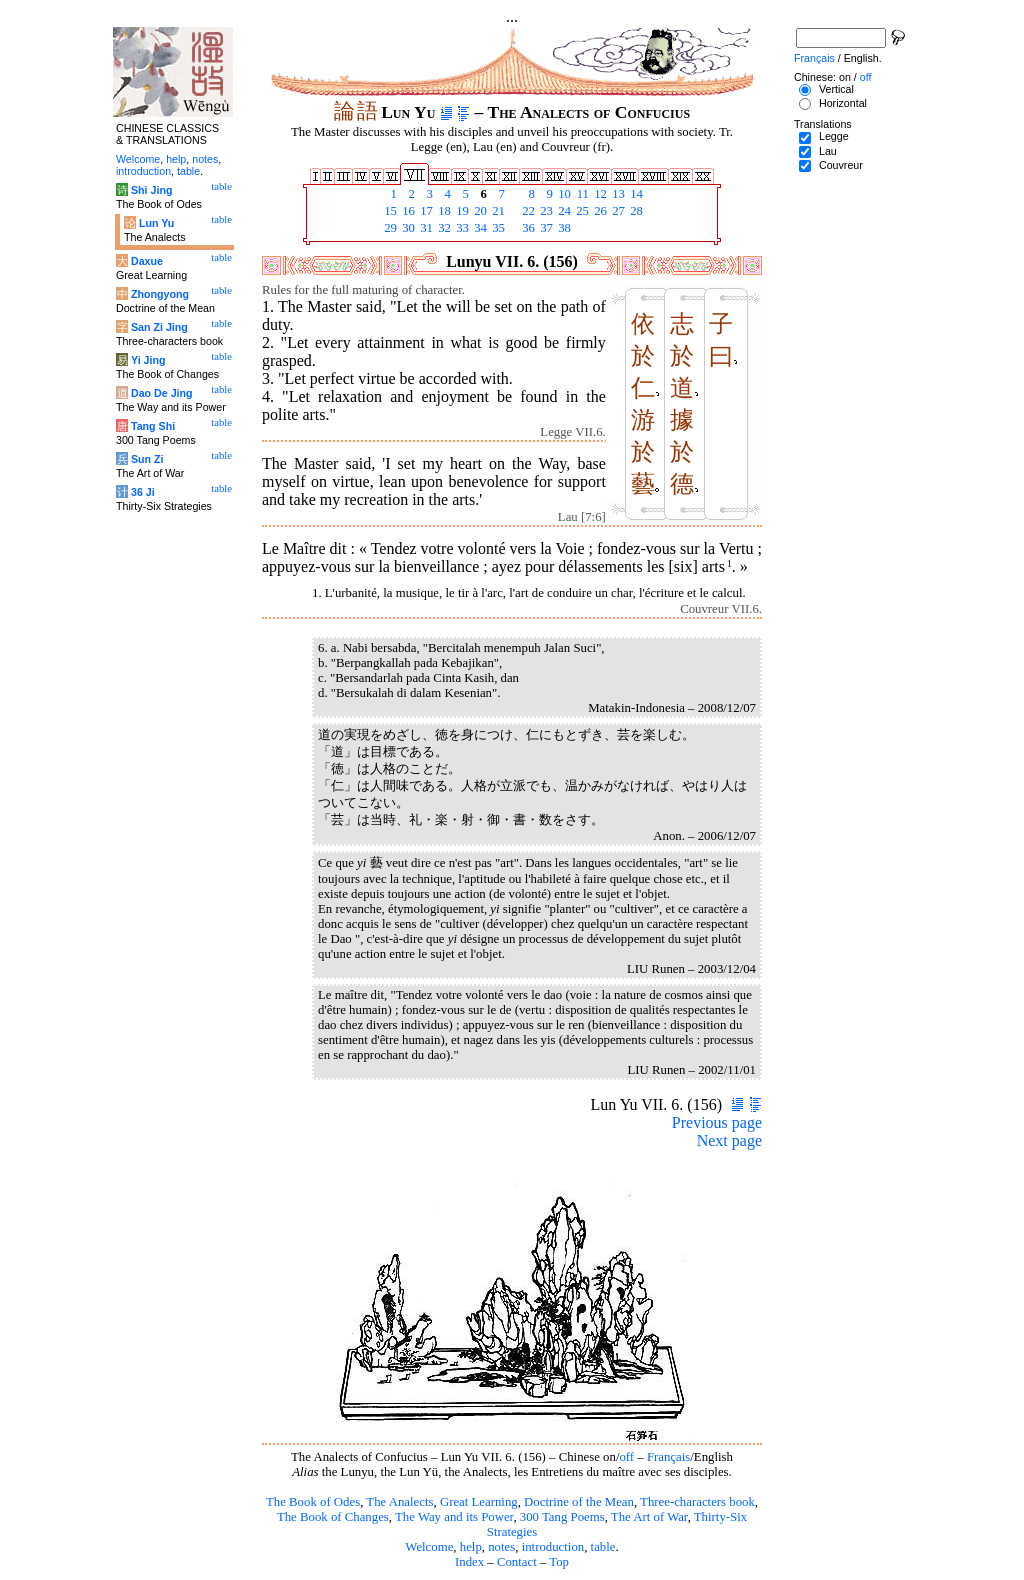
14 (635, 194)
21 (497, 211)
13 (617, 194)
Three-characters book (697, 1502)
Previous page (717, 1122)
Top (559, 1562)
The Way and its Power (454, 1517)
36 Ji (143, 492)
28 (635, 211)
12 (599, 194)
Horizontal (843, 103)
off (626, 1457)
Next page (729, 1140)
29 (389, 228)
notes (501, 1547)
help (471, 1547)
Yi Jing (148, 360)
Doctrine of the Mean (579, 1502)
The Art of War (649, 1517)
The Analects (399, 1502)
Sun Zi (147, 459)
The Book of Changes (333, 1517)
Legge (834, 136)
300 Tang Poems (562, 1517)
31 (425, 228)
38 (563, 228)
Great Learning (479, 1502)
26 (599, 211)
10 (563, 194)
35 (497, 228)
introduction (553, 1547)
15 (389, 211)
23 (545, 211)
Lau (828, 151)
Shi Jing (151, 190)
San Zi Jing (159, 327)
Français (668, 1457)
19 (461, 211)
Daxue (147, 261)
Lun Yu (156, 223)
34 (479, 228)
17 (425, 211)
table (603, 1547)
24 (563, 211)
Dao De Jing (162, 393)
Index (469, 1562)
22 (527, 211)
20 (479, 211)
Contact (517, 1562)
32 (443, 228)
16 (407, 211)
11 (581, 194)
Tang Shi (153, 426)
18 (443, 211)
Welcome (429, 1547)
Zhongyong (160, 294)
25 (581, 211)
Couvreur (841, 165)
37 (545, 228)
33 (461, 228)
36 (527, 228)
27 (617, 211)
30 (407, 228)
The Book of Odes (313, 1502)
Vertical (836, 89)
